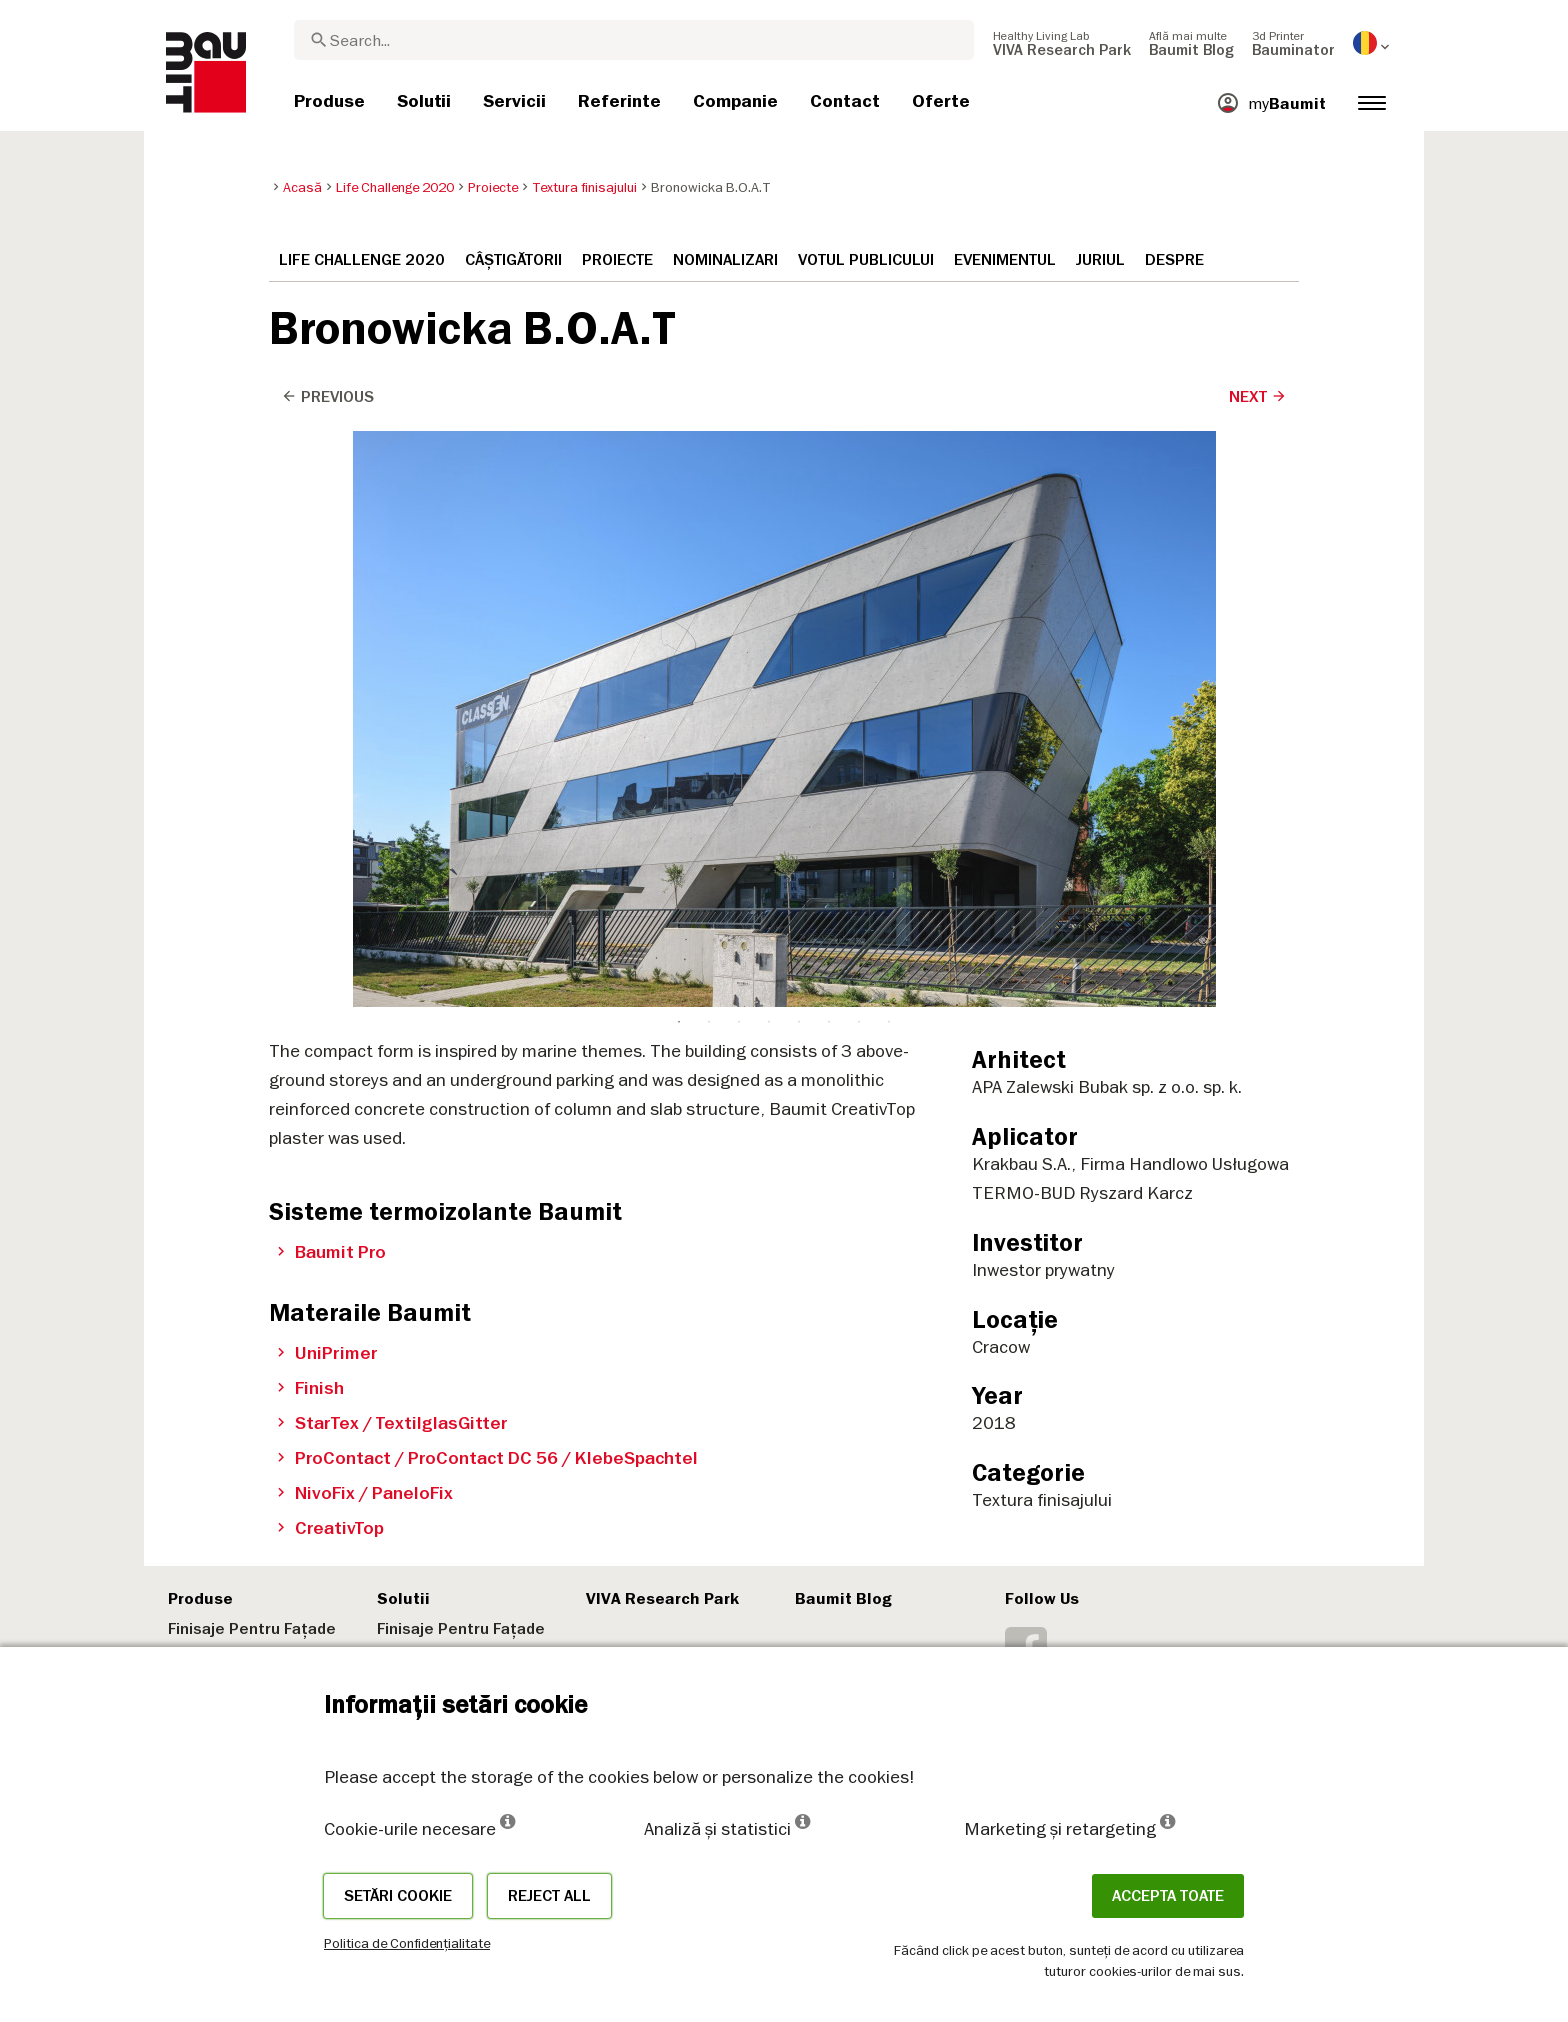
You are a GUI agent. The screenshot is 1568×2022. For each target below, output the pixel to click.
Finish (310, 1388)
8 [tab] (889, 447)
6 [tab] (829, 447)
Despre (1174, 260)
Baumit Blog (843, 1599)
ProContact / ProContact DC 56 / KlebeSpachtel (487, 1458)
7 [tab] (859, 447)
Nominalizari (725, 260)
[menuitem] (1062, 43)
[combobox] (634, 40)
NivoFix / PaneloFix (365, 1493)
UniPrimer (327, 1353)
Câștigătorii (513, 260)
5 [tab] (799, 447)
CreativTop (330, 1528)
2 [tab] (709, 447)
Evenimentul (1005, 260)
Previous (327, 397)
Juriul (1100, 260)
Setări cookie (398, 1896)
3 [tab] (739, 447)
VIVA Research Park (662, 1599)
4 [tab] (769, 447)
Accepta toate (1168, 1896)
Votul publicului (866, 260)
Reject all (549, 1896)
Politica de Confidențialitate (407, 1943)
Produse (200, 1599)
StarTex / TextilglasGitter (392, 1423)
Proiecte (617, 260)
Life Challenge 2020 (362, 260)
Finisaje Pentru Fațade (252, 1629)
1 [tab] (679, 447)
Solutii (403, 1599)
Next (1258, 397)
